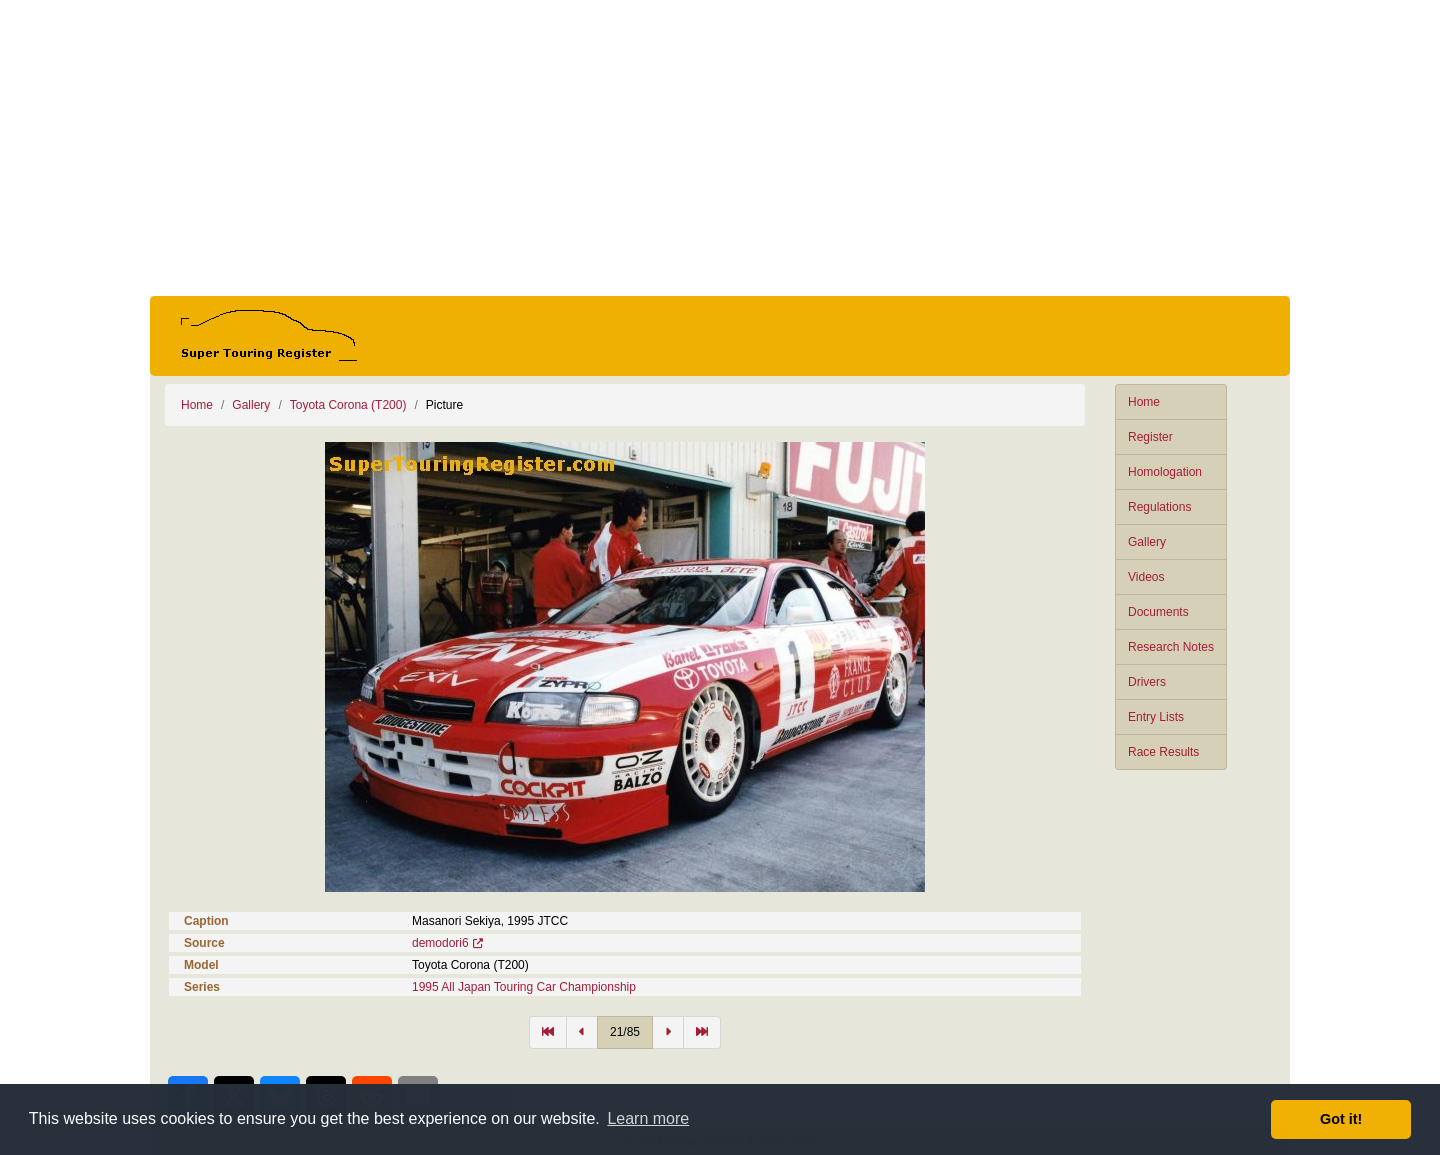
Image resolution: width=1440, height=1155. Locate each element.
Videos (1146, 577)
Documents (1158, 612)
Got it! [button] (1341, 1119)
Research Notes (1171, 647)
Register (1150, 437)
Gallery (1147, 542)
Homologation (1165, 472)
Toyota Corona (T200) (348, 405)
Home (1144, 402)
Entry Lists (1156, 717)
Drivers (1147, 682)
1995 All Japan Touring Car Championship (524, 987)
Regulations (1159, 507)
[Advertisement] (720, 148)
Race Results (1163, 752)
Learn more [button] (648, 1118)
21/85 (625, 1032)
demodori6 (440, 943)
